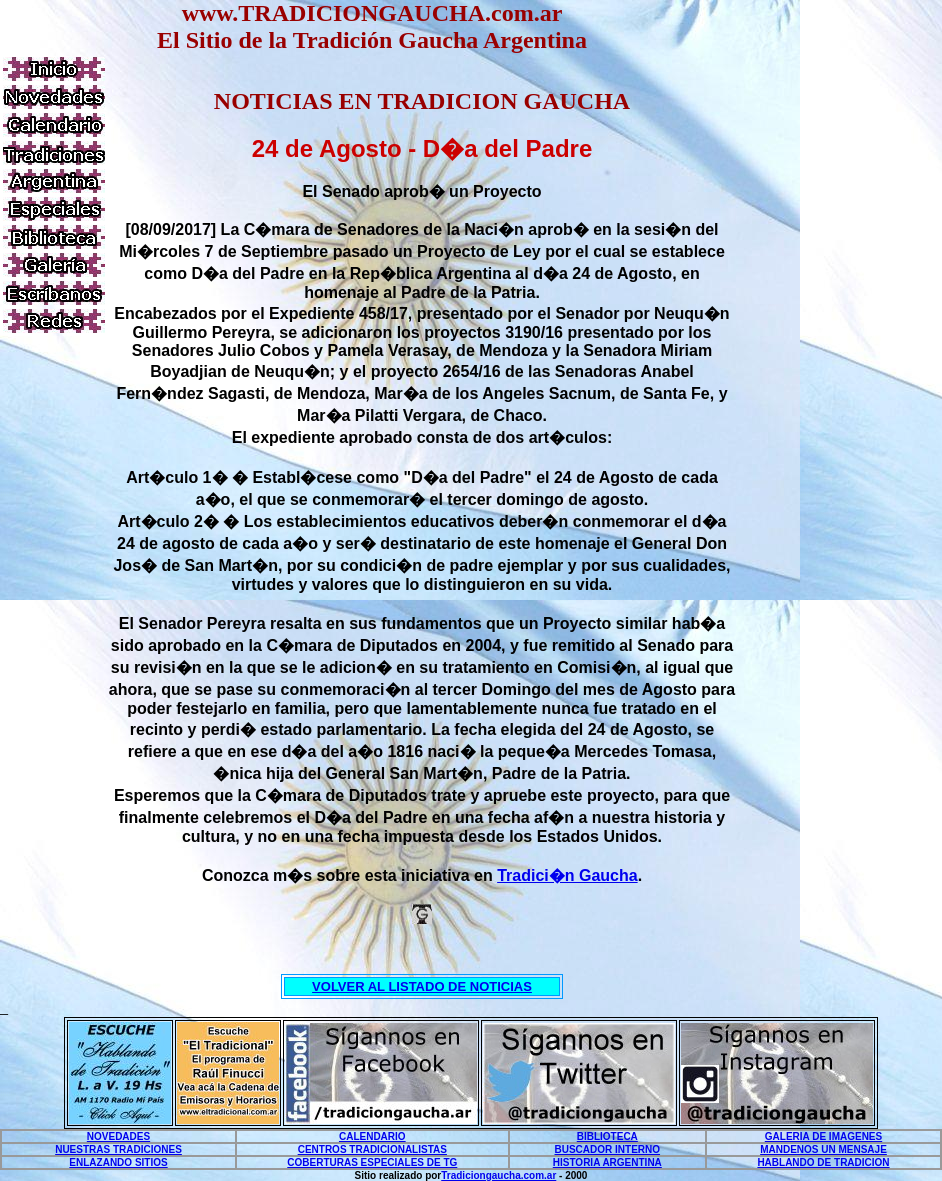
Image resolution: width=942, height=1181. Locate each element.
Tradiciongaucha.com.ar (498, 1175)
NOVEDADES (118, 1136)
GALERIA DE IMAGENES (823, 1136)
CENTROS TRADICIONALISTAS (372, 1149)
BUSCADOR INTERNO (608, 1149)
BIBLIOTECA (607, 1136)
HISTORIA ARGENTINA (607, 1162)
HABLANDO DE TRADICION (823, 1162)
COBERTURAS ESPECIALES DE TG (372, 1162)
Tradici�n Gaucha (567, 875)
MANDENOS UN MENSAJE (823, 1149)
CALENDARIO (372, 1136)
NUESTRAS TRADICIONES (118, 1149)
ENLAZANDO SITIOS (118, 1162)
